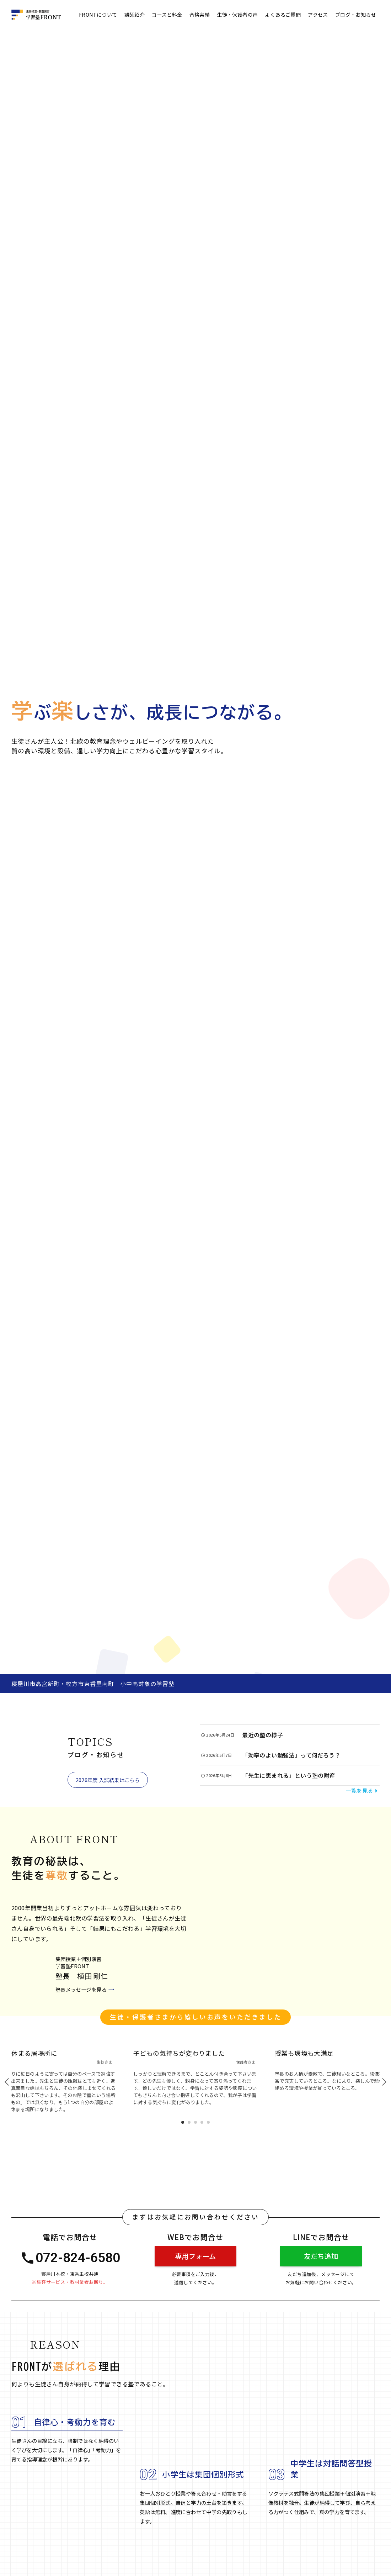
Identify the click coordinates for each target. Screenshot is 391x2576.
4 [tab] (201, 2122)
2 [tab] (189, 2122)
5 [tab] (208, 2122)
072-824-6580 (70, 2257)
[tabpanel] (195, 2074)
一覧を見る (362, 1790)
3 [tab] (195, 2122)
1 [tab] (182, 2122)
